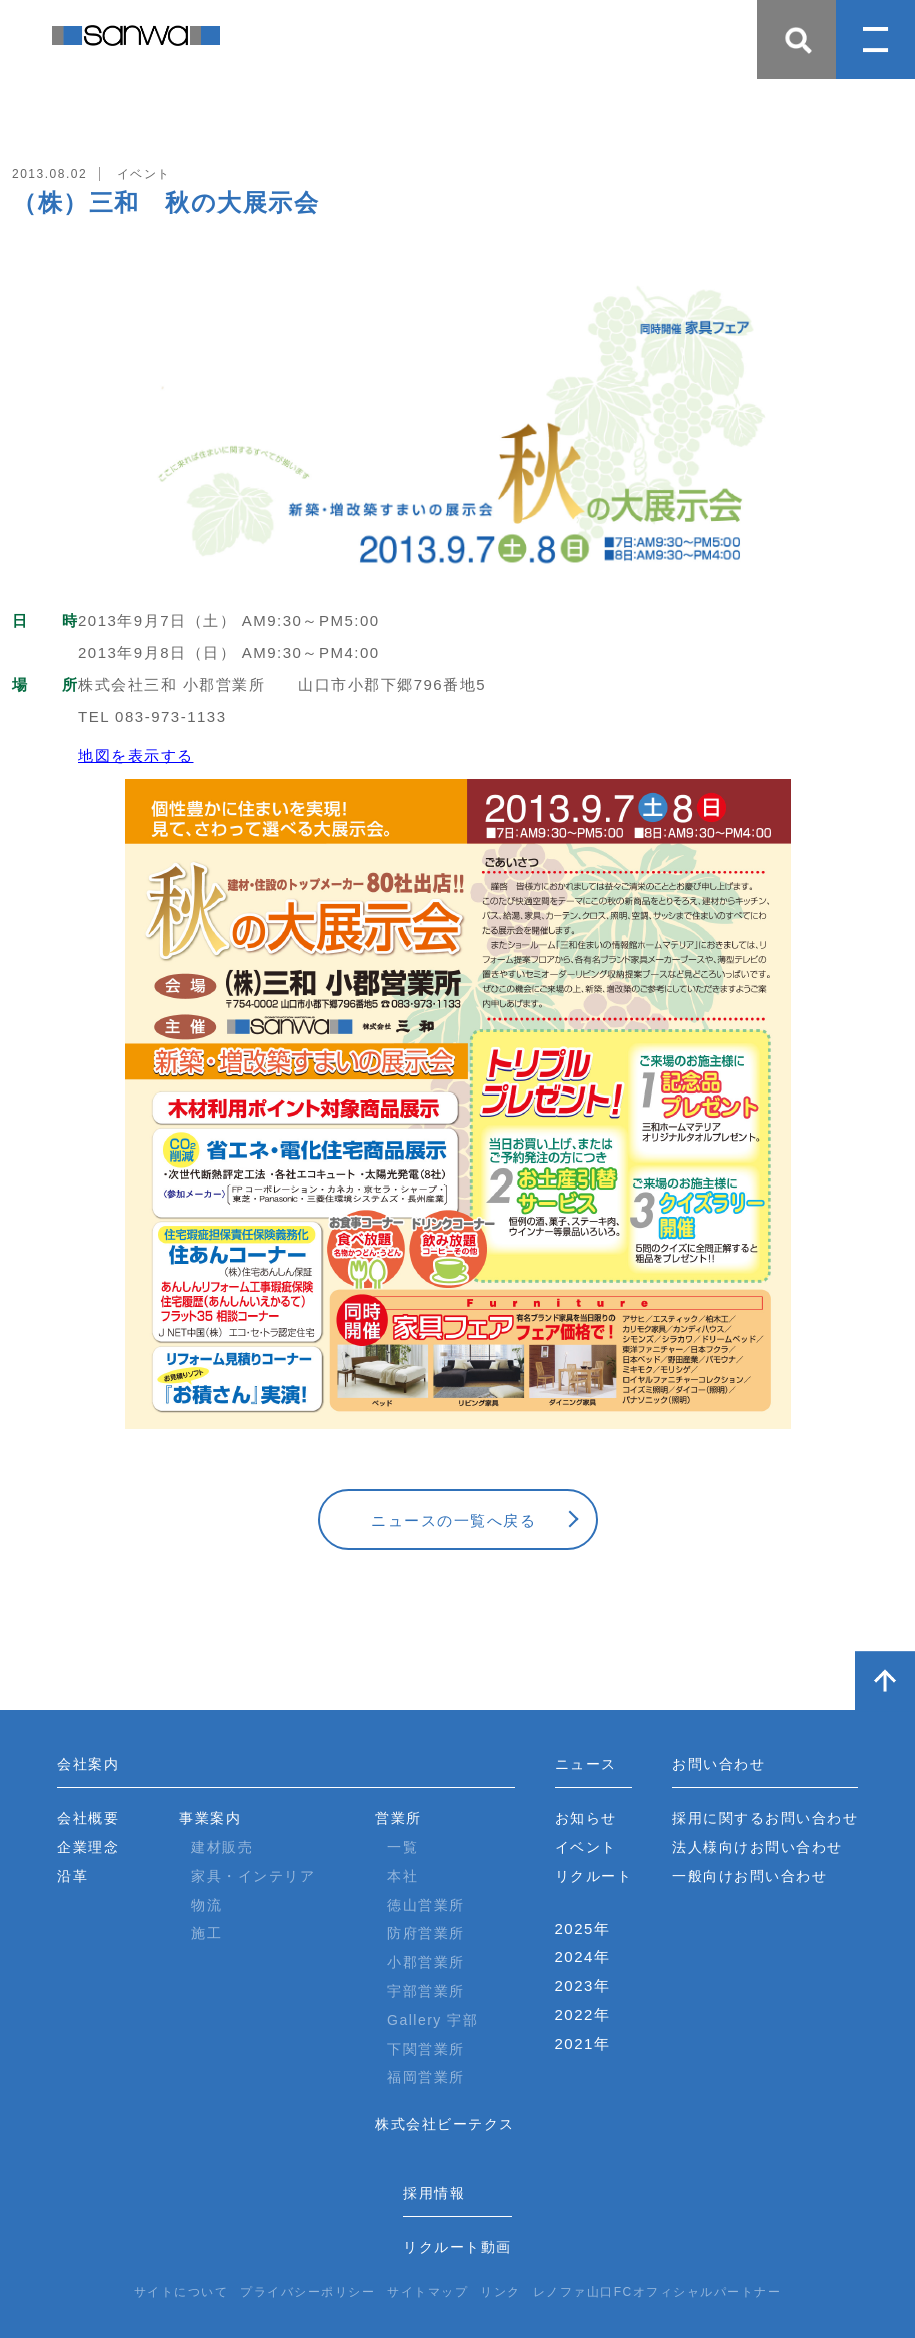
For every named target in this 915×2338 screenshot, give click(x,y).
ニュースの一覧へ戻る (453, 1520)
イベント (586, 1847)
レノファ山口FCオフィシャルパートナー (657, 2292)
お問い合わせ (718, 1764)
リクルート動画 (457, 2247)
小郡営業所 (426, 1962)
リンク (500, 2292)
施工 (206, 1933)
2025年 (583, 1928)
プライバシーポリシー (307, 2292)
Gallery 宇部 (432, 2020)
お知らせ (586, 1818)
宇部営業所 (426, 1991)
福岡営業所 (426, 2077)
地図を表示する (136, 755)
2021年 (583, 2043)
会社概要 (88, 1818)
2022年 (583, 2014)
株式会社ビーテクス (445, 2124)
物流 (206, 1905)
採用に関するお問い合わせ (765, 1818)
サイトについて (181, 2292)
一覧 (402, 1847)
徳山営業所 (426, 1905)
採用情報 (434, 2193)
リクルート (594, 1876)
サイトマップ (427, 2292)
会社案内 (88, 1764)
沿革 (72, 1876)
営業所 (398, 1818)
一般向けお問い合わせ (749, 1876)
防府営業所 (426, 1933)
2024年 (583, 1956)
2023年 (583, 1985)
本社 (402, 1876)
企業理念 (88, 1847)
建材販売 (222, 1847)
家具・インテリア (253, 1876)
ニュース (586, 1764)
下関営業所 (426, 2049)
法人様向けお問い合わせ (757, 1847)
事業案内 (210, 1818)
